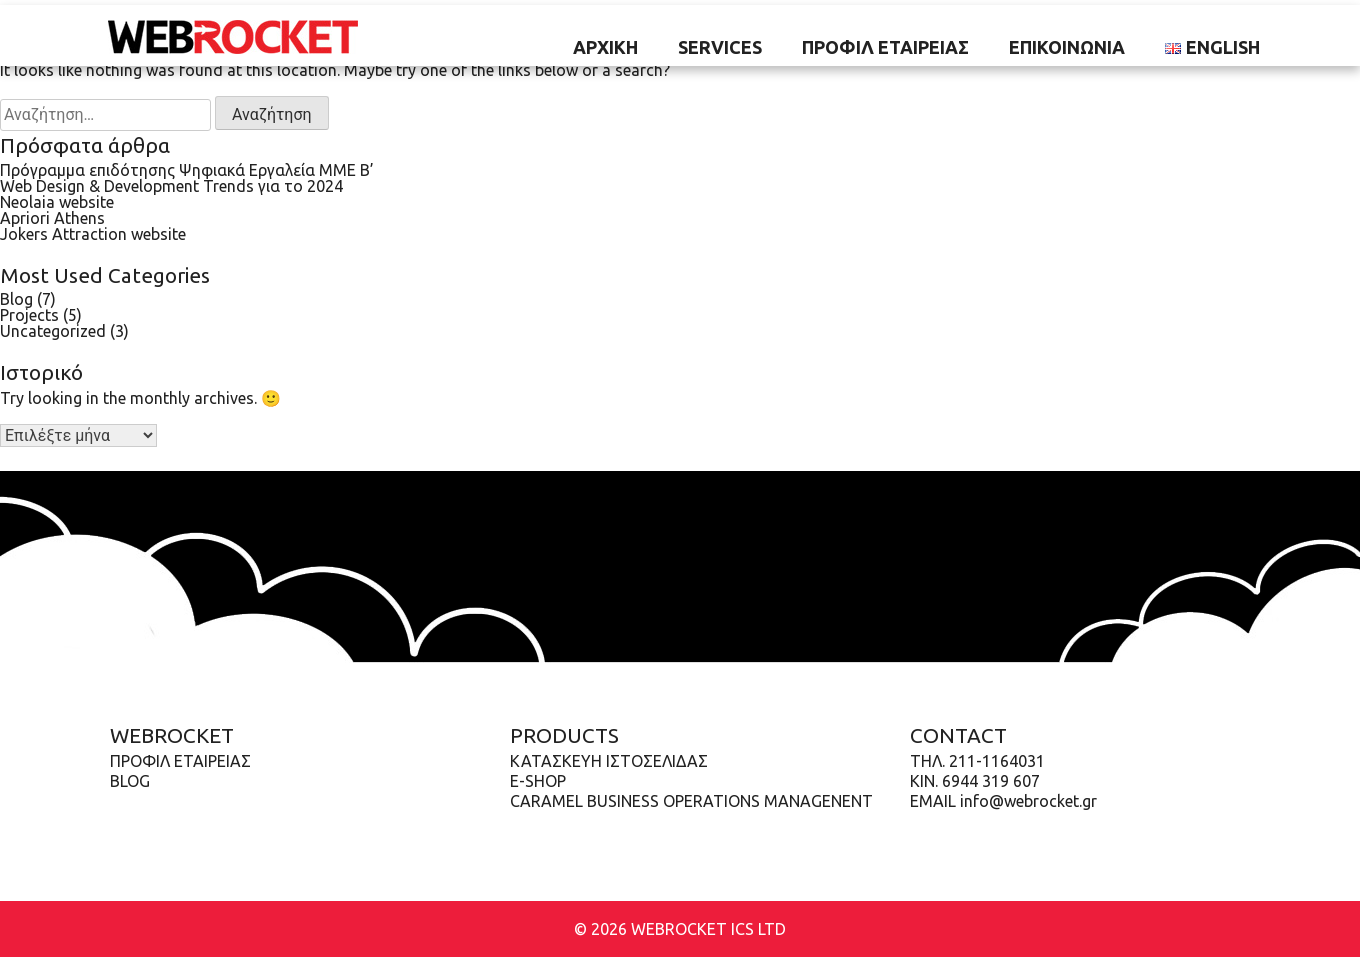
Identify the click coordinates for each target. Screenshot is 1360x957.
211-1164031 (997, 761)
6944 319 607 (991, 781)
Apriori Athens (52, 218)
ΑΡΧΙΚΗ (605, 47)
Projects (29, 315)
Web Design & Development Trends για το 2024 (171, 186)
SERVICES (720, 47)
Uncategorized (53, 331)
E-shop (538, 781)
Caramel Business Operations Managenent (691, 801)
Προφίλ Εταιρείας (885, 47)
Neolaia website (57, 202)
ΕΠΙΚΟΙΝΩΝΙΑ (1067, 47)
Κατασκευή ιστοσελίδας (609, 761)
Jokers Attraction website (93, 234)
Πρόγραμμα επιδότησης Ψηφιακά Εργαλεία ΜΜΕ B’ (187, 170)
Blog (16, 299)
